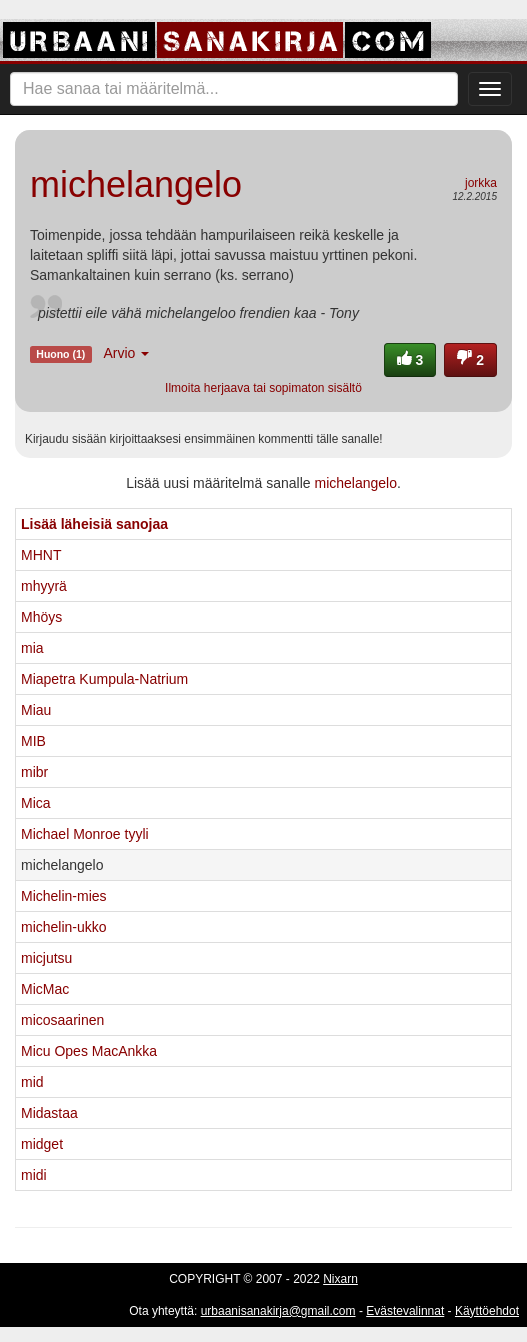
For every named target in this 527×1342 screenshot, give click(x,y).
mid (32, 1082)
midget (42, 1144)
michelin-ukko (64, 927)
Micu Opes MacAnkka (89, 1051)
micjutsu (46, 958)
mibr (34, 772)
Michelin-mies (64, 896)
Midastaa (49, 1113)
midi (34, 1175)
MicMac (45, 989)
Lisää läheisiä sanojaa (94, 524)
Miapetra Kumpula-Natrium (104, 679)
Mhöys (41, 617)
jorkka (481, 183)
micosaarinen (62, 1020)
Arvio (126, 353)
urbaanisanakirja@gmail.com (278, 1311)
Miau (36, 710)
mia (32, 648)
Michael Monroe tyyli (85, 834)
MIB (33, 741)
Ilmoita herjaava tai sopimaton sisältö (263, 388)
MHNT (41, 555)
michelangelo (355, 483)
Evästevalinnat (405, 1311)
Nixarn (340, 1279)
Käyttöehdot (487, 1311)
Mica (36, 803)
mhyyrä (44, 586)
